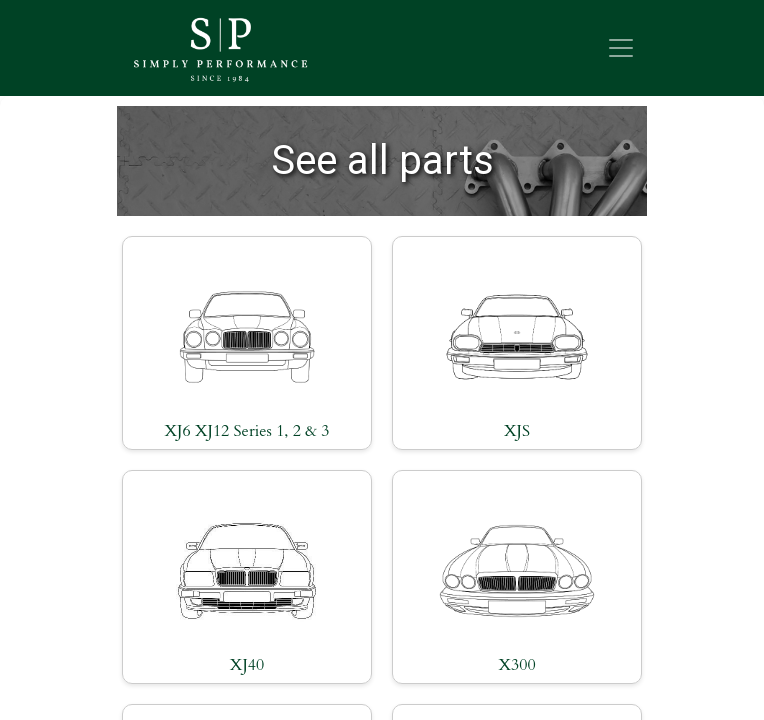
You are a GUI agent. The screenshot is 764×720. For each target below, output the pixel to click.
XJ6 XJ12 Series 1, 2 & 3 (246, 431)
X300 (516, 665)
